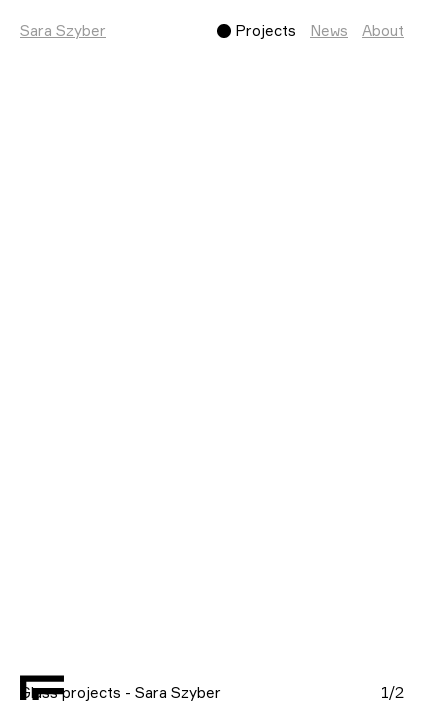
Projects (265, 30)
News (329, 30)
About (383, 30)
